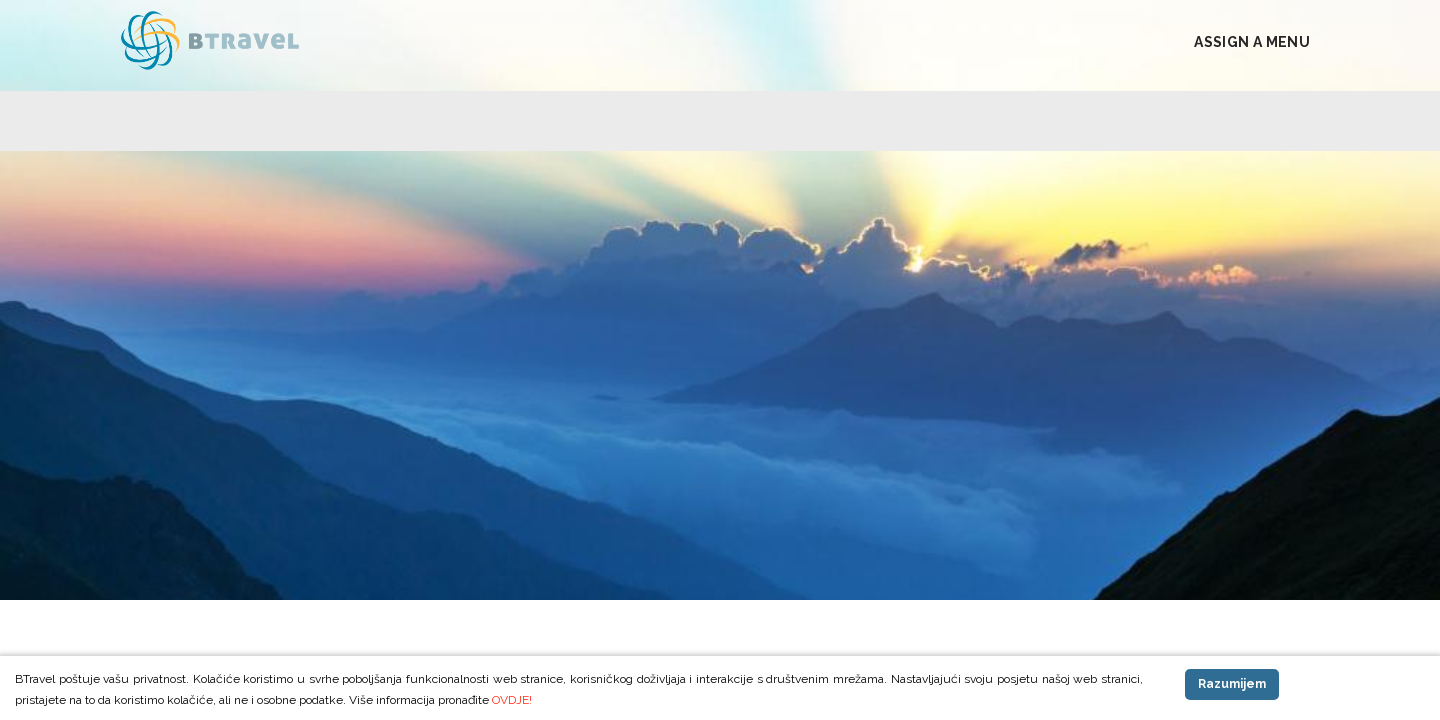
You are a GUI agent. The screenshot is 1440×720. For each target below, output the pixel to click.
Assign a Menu (1252, 42)
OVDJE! (512, 700)
